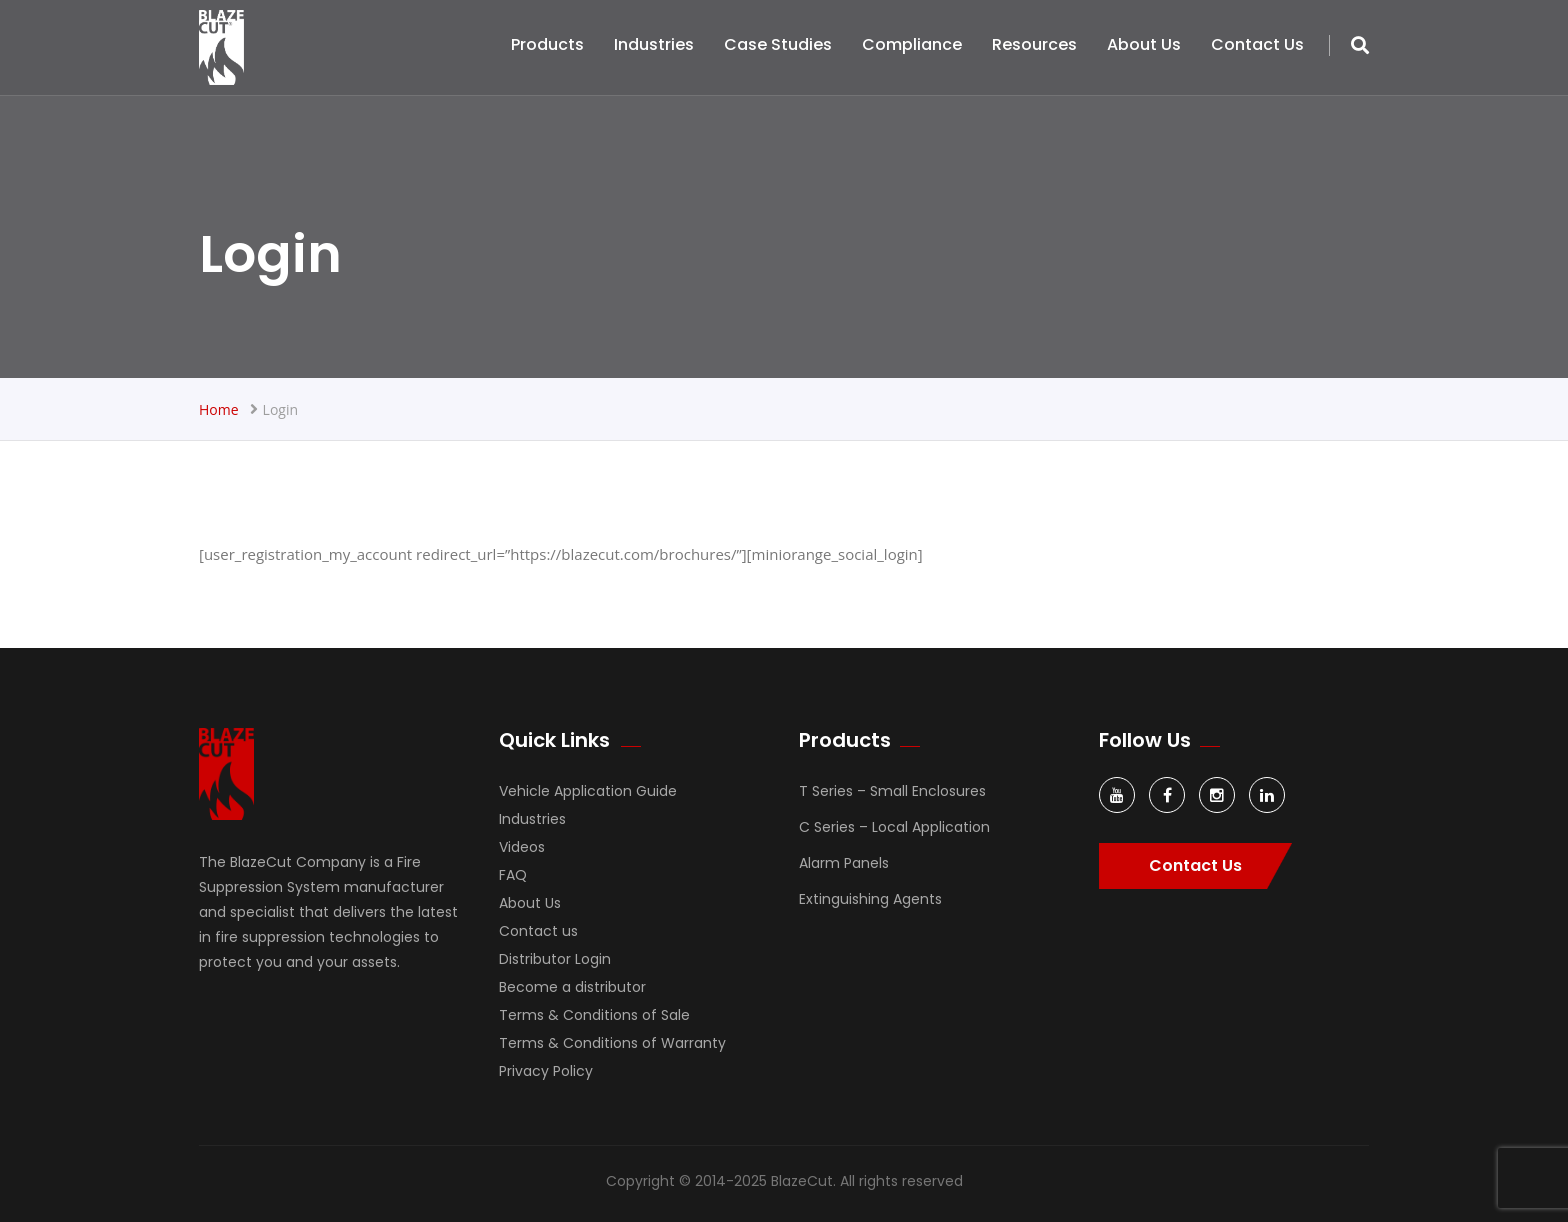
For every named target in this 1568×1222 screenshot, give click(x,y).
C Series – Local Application (894, 827)
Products (547, 44)
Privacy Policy (546, 1071)
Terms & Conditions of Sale (594, 1015)
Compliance (912, 44)
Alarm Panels (844, 863)
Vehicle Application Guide (588, 791)
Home (219, 409)
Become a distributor (572, 987)
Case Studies (778, 44)
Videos (522, 847)
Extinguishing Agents (870, 899)
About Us (1144, 44)
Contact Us (1195, 865)
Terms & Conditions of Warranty (612, 1043)
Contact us (1257, 44)
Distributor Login (555, 959)
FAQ (513, 875)
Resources (1034, 44)
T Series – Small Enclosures (892, 791)
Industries (654, 44)
